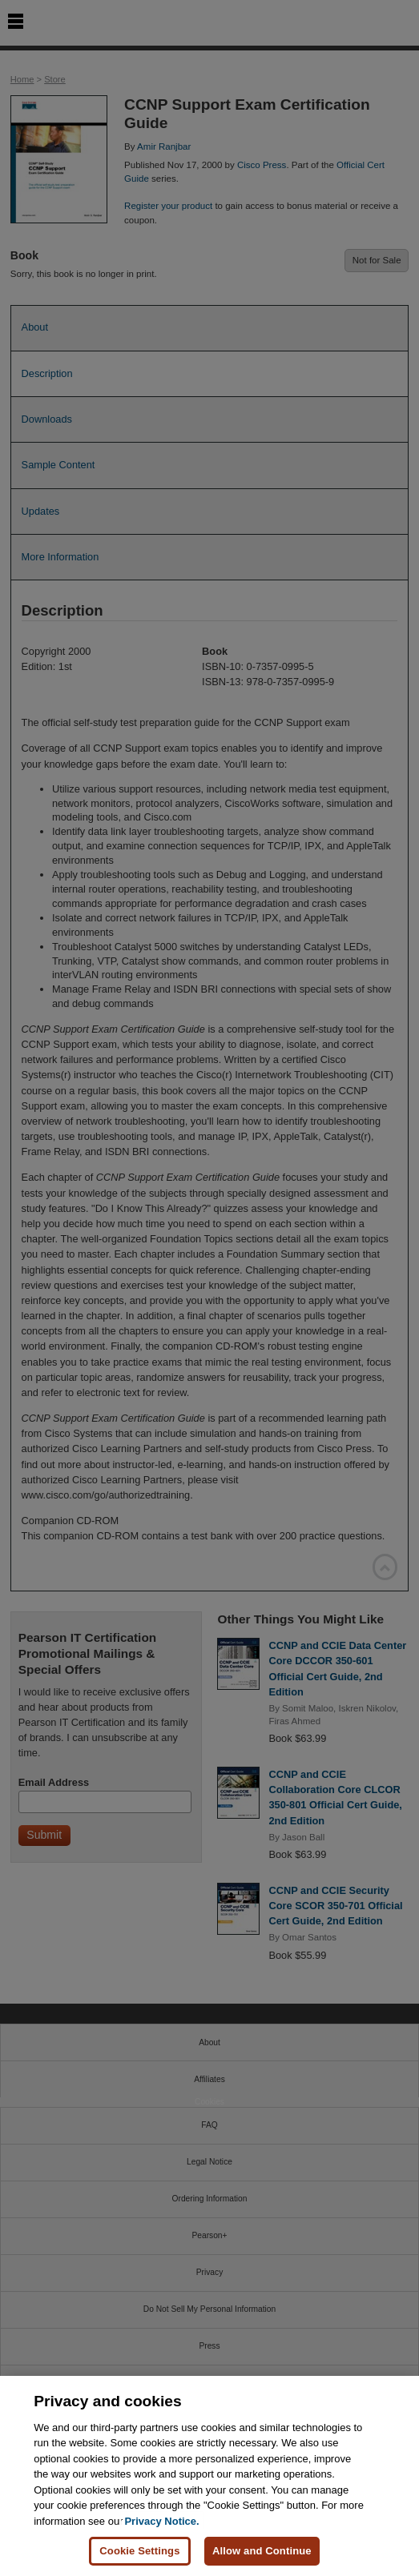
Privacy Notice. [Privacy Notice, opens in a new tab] (161, 2521)
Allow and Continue (262, 2551)
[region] (209, 2476)
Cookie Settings (139, 2551)
